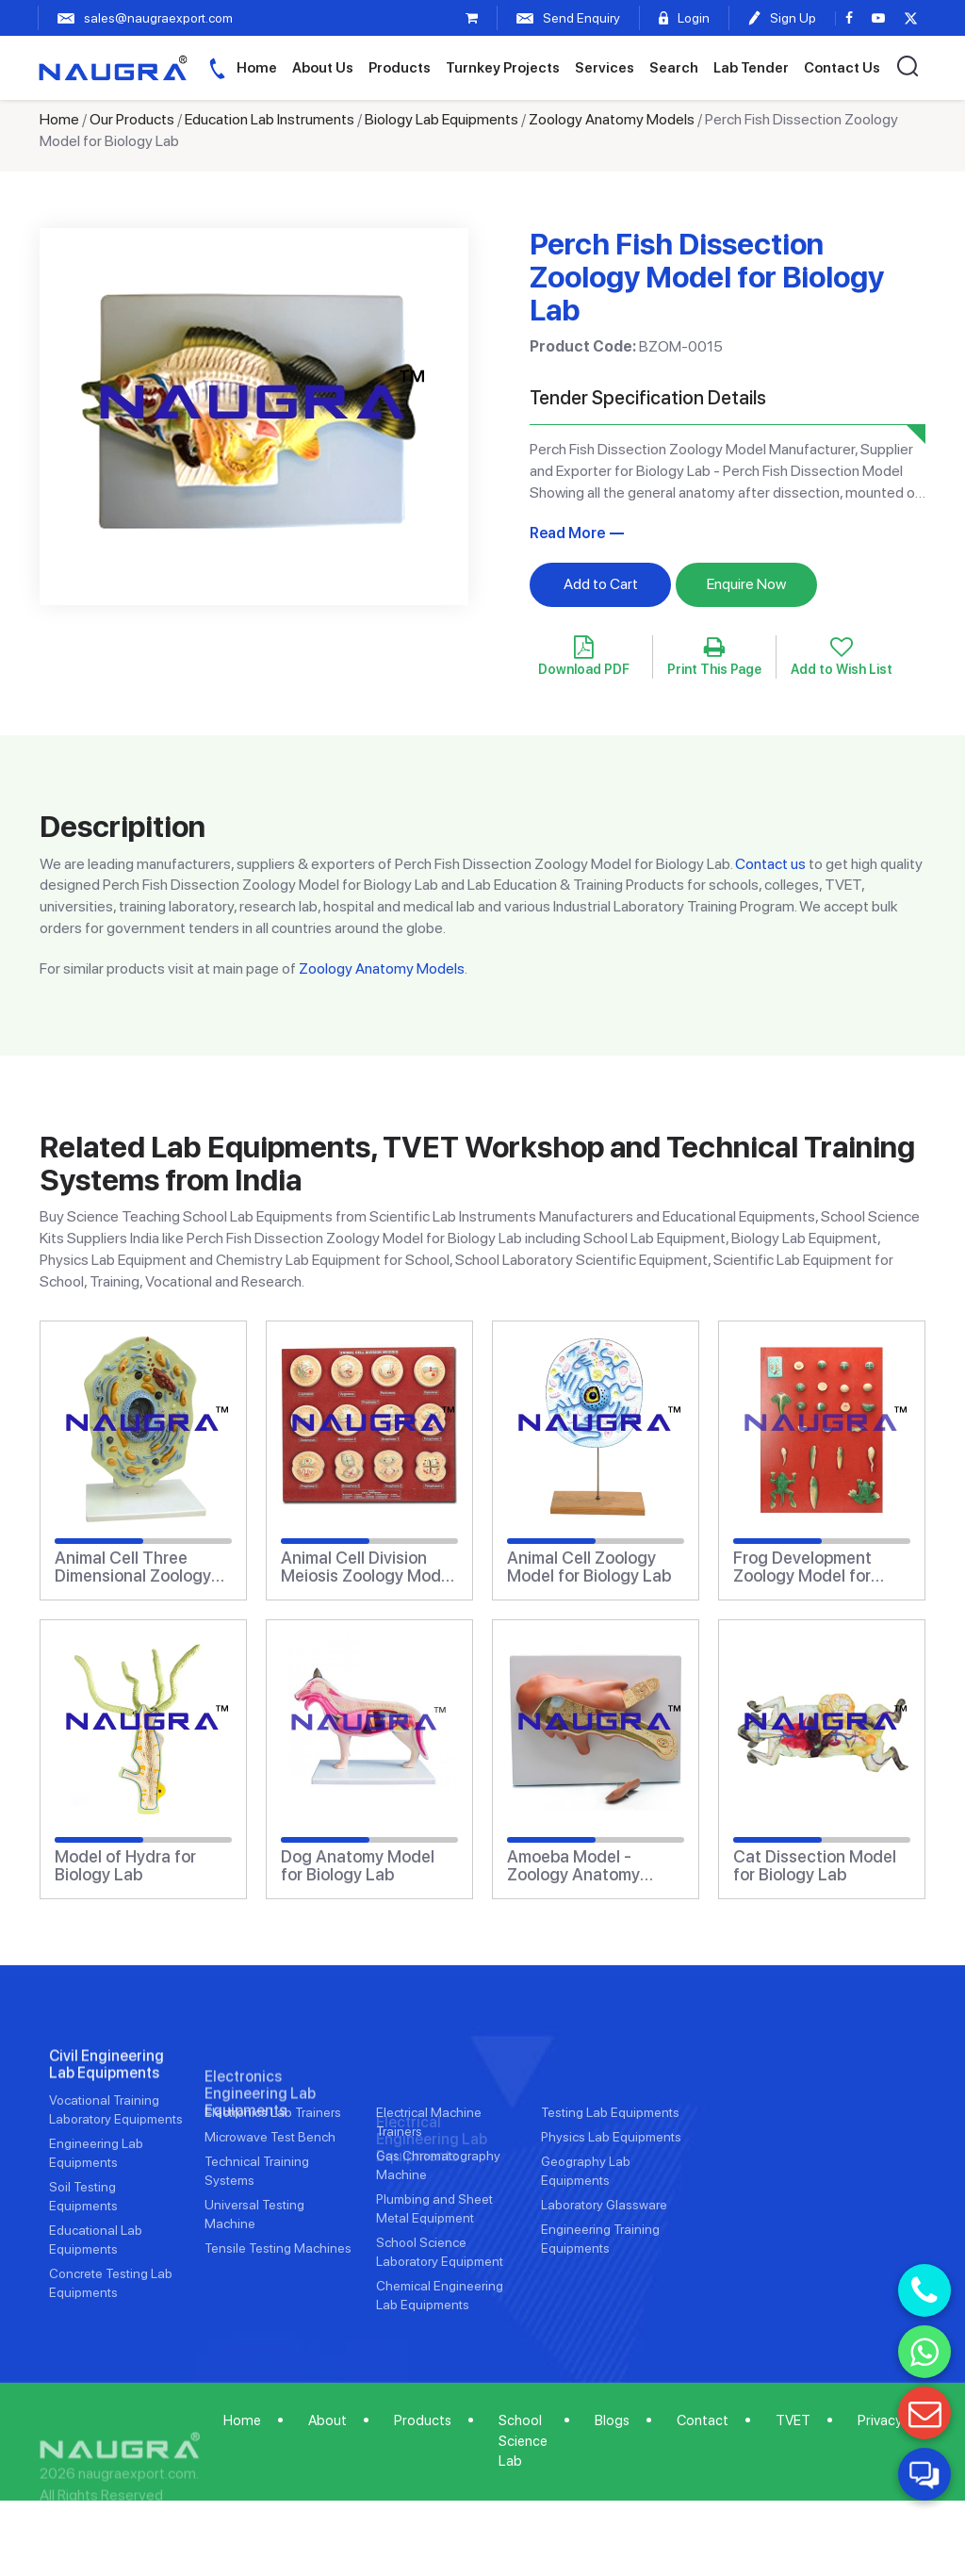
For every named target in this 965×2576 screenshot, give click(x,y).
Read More (567, 533)
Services (604, 67)
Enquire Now (746, 584)
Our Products (132, 119)
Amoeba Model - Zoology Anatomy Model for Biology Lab (589, 1866)
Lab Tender (751, 67)
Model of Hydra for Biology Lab (125, 1866)
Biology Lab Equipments (441, 119)
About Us (322, 67)
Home (257, 67)
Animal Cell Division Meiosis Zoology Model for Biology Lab (367, 1567)
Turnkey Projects (503, 67)
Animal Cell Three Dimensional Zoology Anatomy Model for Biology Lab (133, 1567)
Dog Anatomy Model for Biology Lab (357, 1866)
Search (673, 67)
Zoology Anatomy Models (612, 119)
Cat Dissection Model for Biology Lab (814, 1866)
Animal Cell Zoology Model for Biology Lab (589, 1567)
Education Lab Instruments (269, 119)
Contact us (770, 864)
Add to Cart (601, 584)
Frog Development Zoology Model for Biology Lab (802, 1567)
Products (399, 67)
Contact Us (842, 67)
